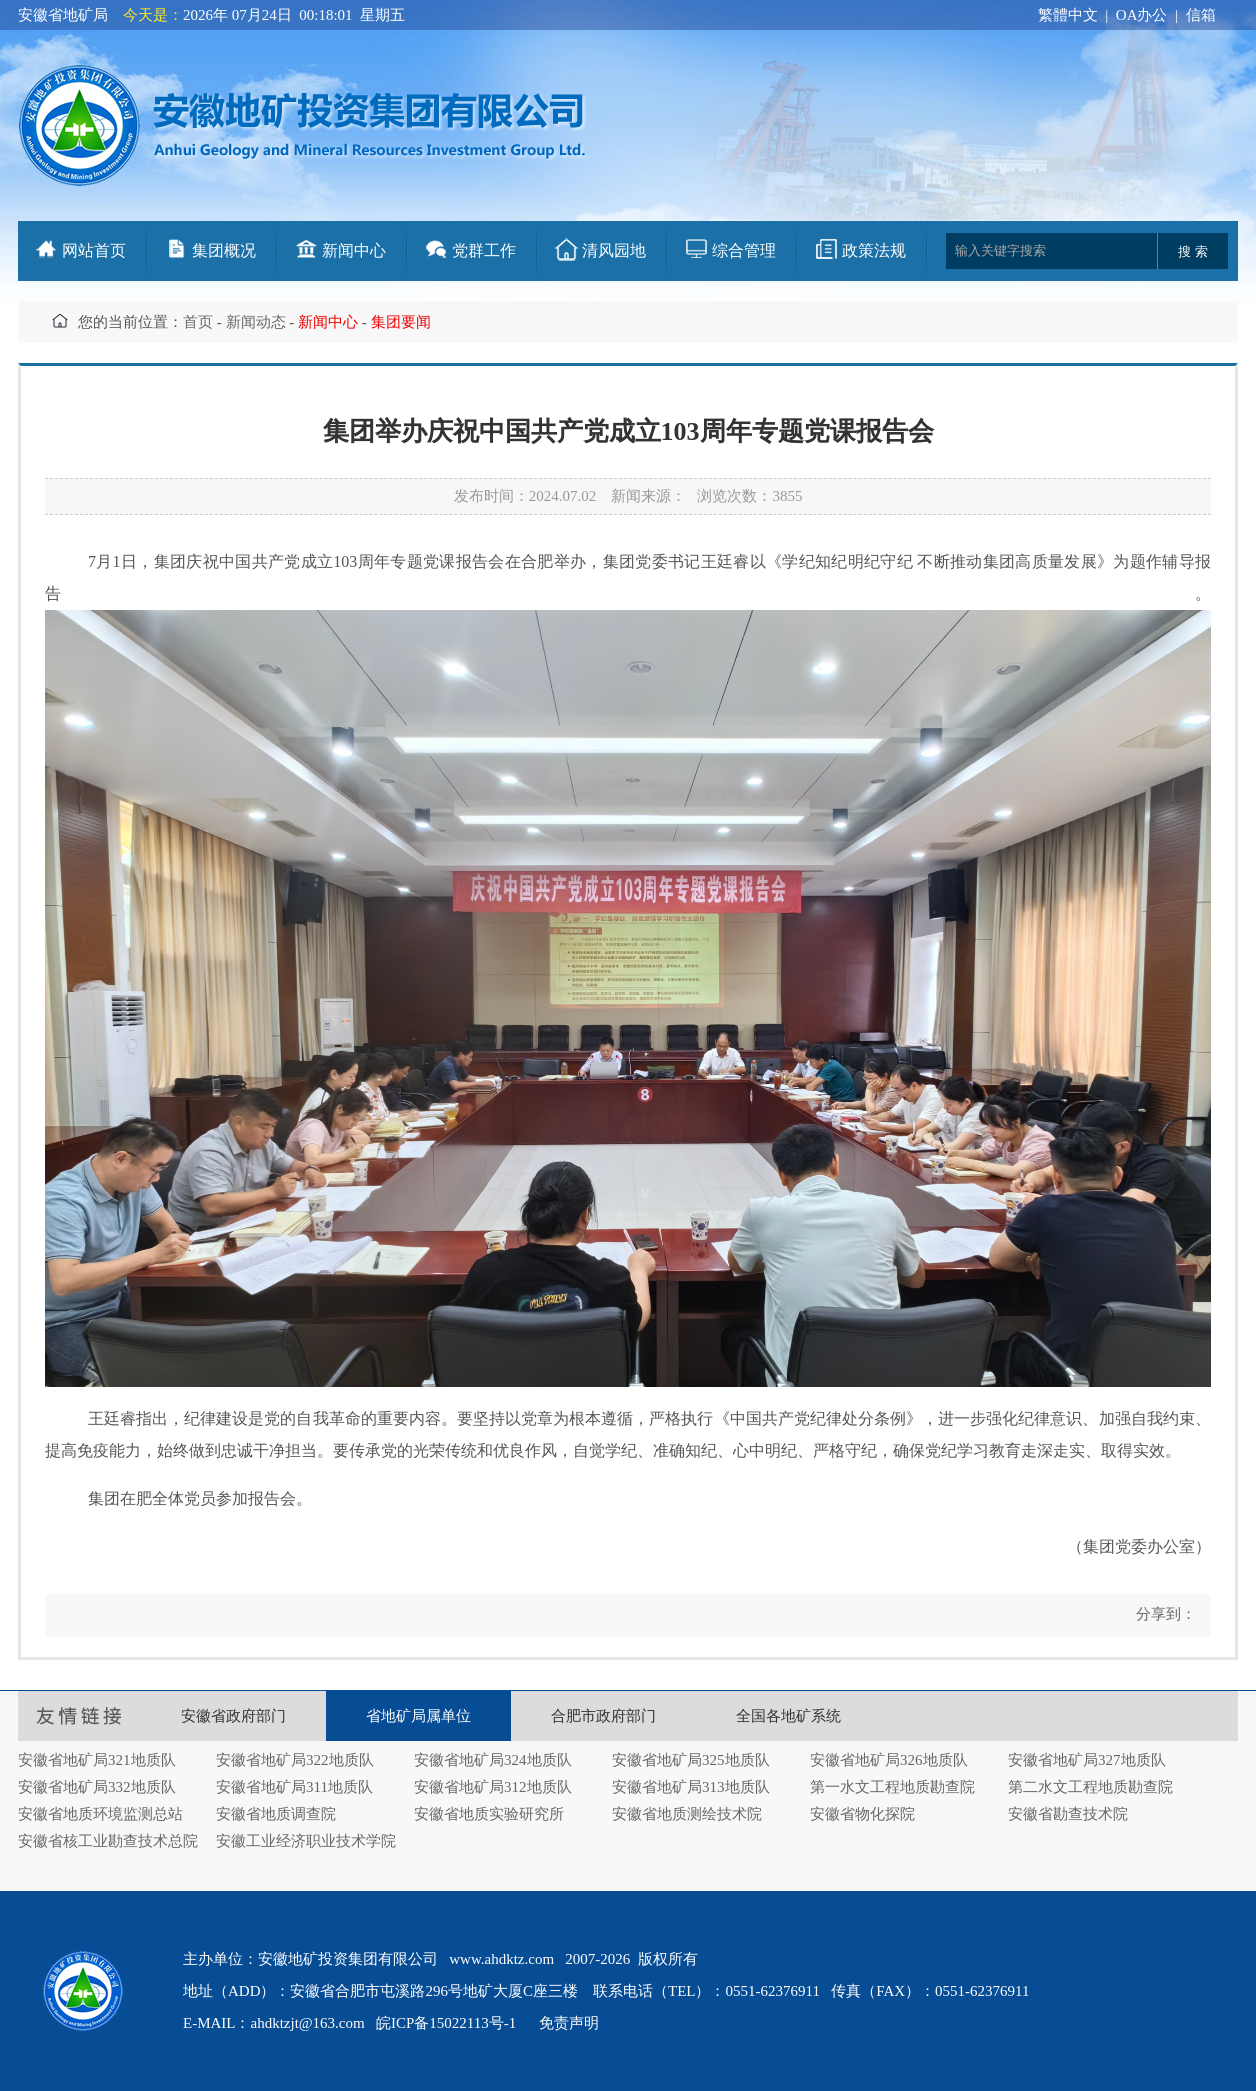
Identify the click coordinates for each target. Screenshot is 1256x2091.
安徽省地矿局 (63, 15)
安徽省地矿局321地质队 (97, 1760)
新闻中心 (354, 250)
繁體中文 (1068, 15)
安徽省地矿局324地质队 (493, 1760)
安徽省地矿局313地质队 (691, 1787)
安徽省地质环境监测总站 (100, 1814)
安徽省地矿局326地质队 (889, 1760)
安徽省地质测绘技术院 (687, 1814)
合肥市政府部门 (603, 1716)
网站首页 (94, 250)
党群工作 (484, 250)
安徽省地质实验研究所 (489, 1814)
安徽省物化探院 (862, 1814)
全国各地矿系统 (788, 1716)
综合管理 (744, 250)
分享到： (1164, 1614)
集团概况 (224, 250)
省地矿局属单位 (418, 1716)
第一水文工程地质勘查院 (892, 1787)
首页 (198, 322)
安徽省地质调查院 (276, 1814)
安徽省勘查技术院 (1068, 1814)
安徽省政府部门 (233, 1716)
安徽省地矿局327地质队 (1087, 1760)
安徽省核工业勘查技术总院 (108, 1841)
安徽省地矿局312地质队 (493, 1787)
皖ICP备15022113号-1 (446, 2023)
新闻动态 (256, 322)
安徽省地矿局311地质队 (294, 1787)
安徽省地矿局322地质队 (295, 1760)
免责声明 (569, 2023)
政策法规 (874, 250)
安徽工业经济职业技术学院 (306, 1841)
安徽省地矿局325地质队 (691, 1760)
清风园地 (614, 250)
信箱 (1201, 15)
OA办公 (1142, 15)
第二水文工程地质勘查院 (1090, 1787)
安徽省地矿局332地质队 (97, 1787)
